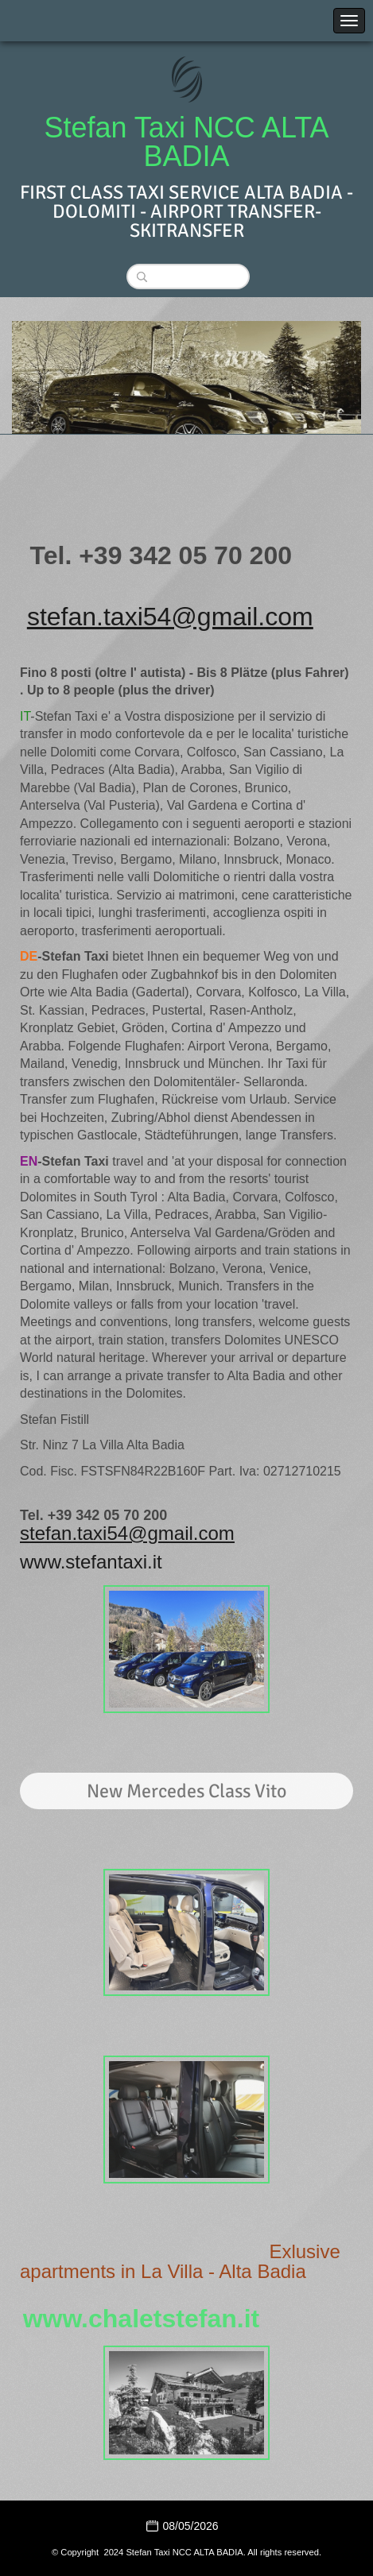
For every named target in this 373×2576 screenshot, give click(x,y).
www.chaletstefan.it (141, 2318)
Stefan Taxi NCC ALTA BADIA (186, 141)
